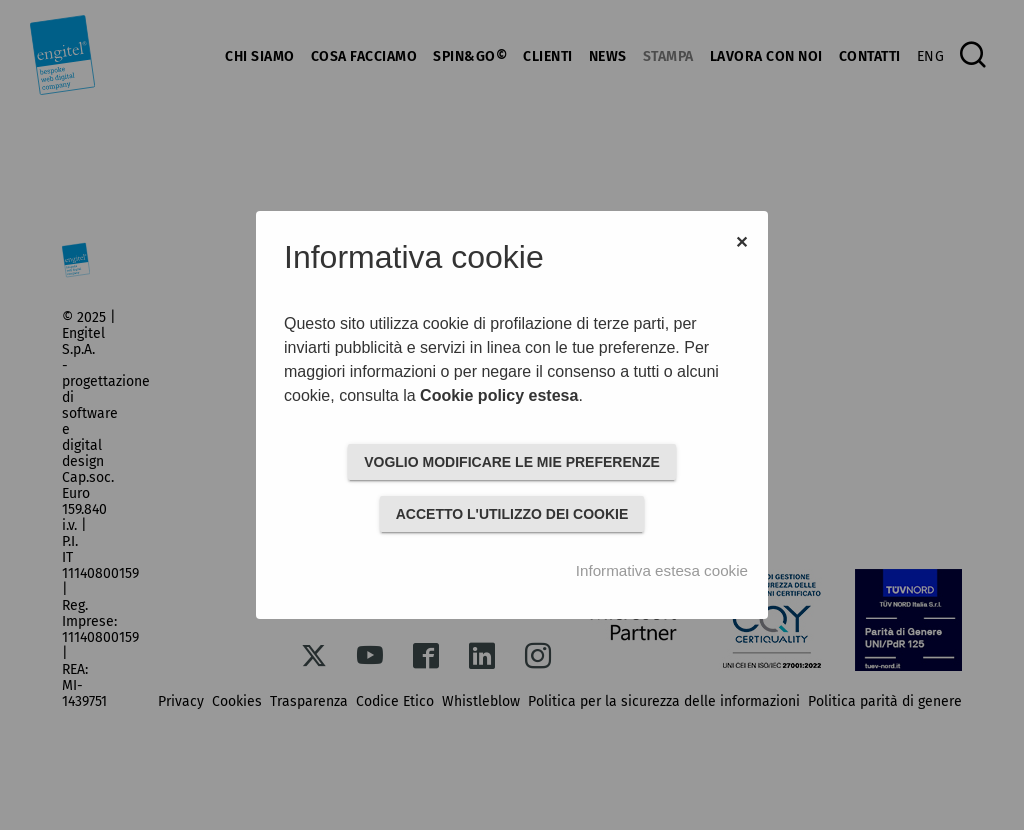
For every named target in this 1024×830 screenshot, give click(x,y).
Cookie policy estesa (499, 395)
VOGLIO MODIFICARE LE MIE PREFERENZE (512, 462)
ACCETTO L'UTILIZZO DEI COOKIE (512, 514)
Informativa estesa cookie (662, 570)
